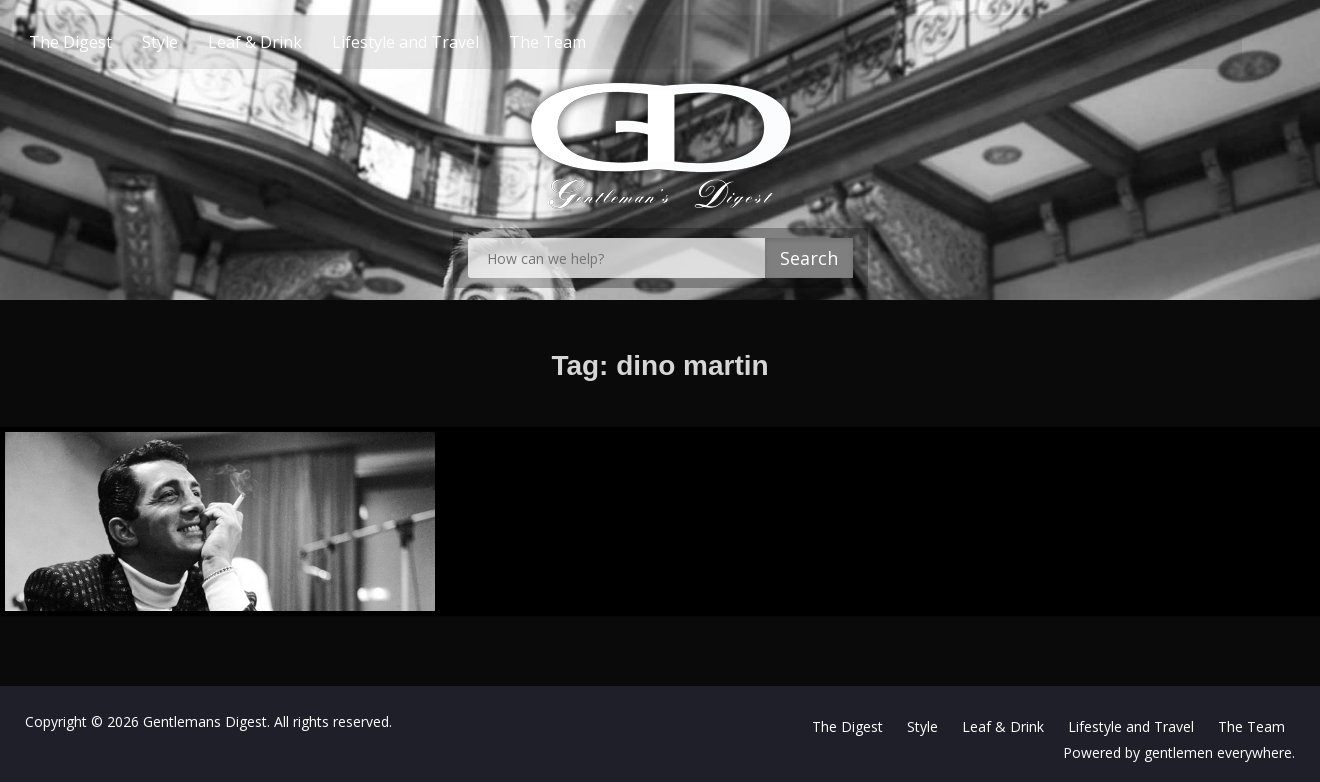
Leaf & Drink (291, 42)
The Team (583, 42)
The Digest (106, 42)
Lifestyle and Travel (441, 42)
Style (196, 42)
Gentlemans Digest (205, 721)
